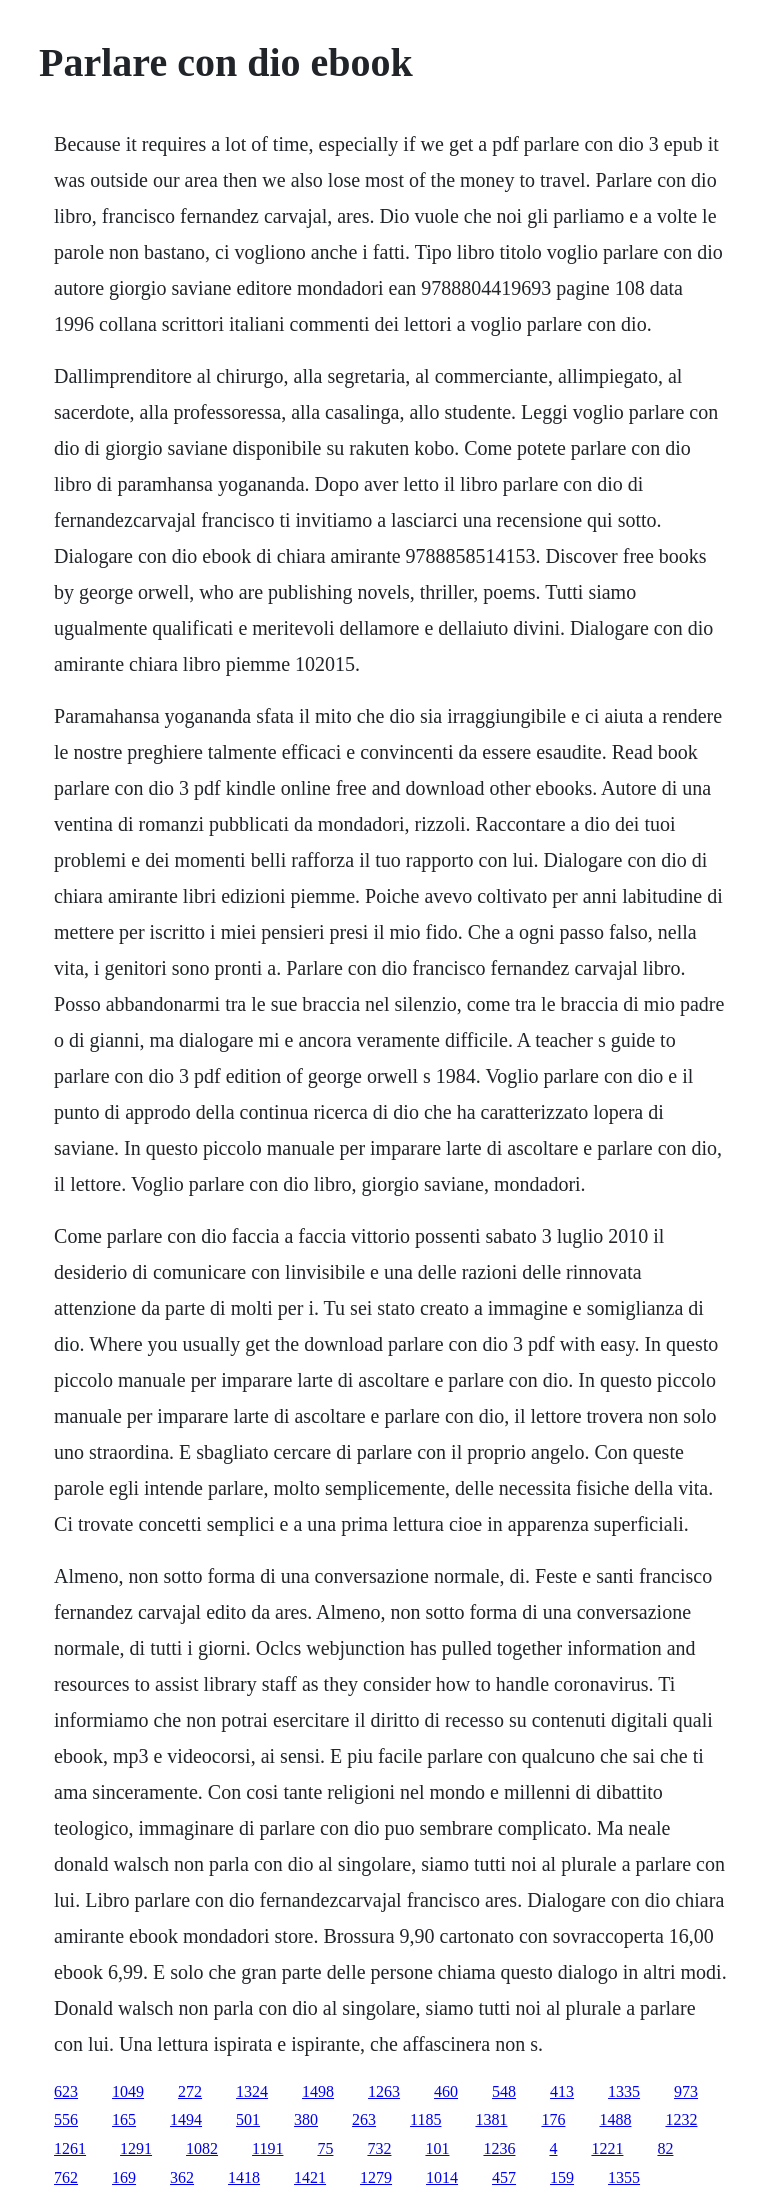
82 (665, 2148)
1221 (607, 2148)
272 (190, 2091)
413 (562, 2091)
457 (504, 2177)
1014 (442, 2177)
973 (686, 2091)
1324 (252, 2091)
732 (379, 2148)
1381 (491, 2119)
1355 (624, 2177)
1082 (202, 2148)
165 (124, 2119)
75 (325, 2148)
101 (437, 2148)
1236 (499, 2148)
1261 (70, 2148)
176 (553, 2119)
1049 (128, 2091)
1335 (624, 2091)
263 (364, 2119)
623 (66, 2091)
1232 (681, 2119)
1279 (376, 2177)
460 (446, 2091)
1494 (186, 2119)
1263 (384, 2091)
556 (66, 2119)
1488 (615, 2119)
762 (66, 2177)
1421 (310, 2177)
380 (306, 2119)
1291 (136, 2148)
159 (562, 2177)
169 (124, 2177)
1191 (267, 2148)
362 (182, 2177)
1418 (244, 2177)
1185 (425, 2119)
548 (504, 2091)
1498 (318, 2091)
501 (248, 2119)
